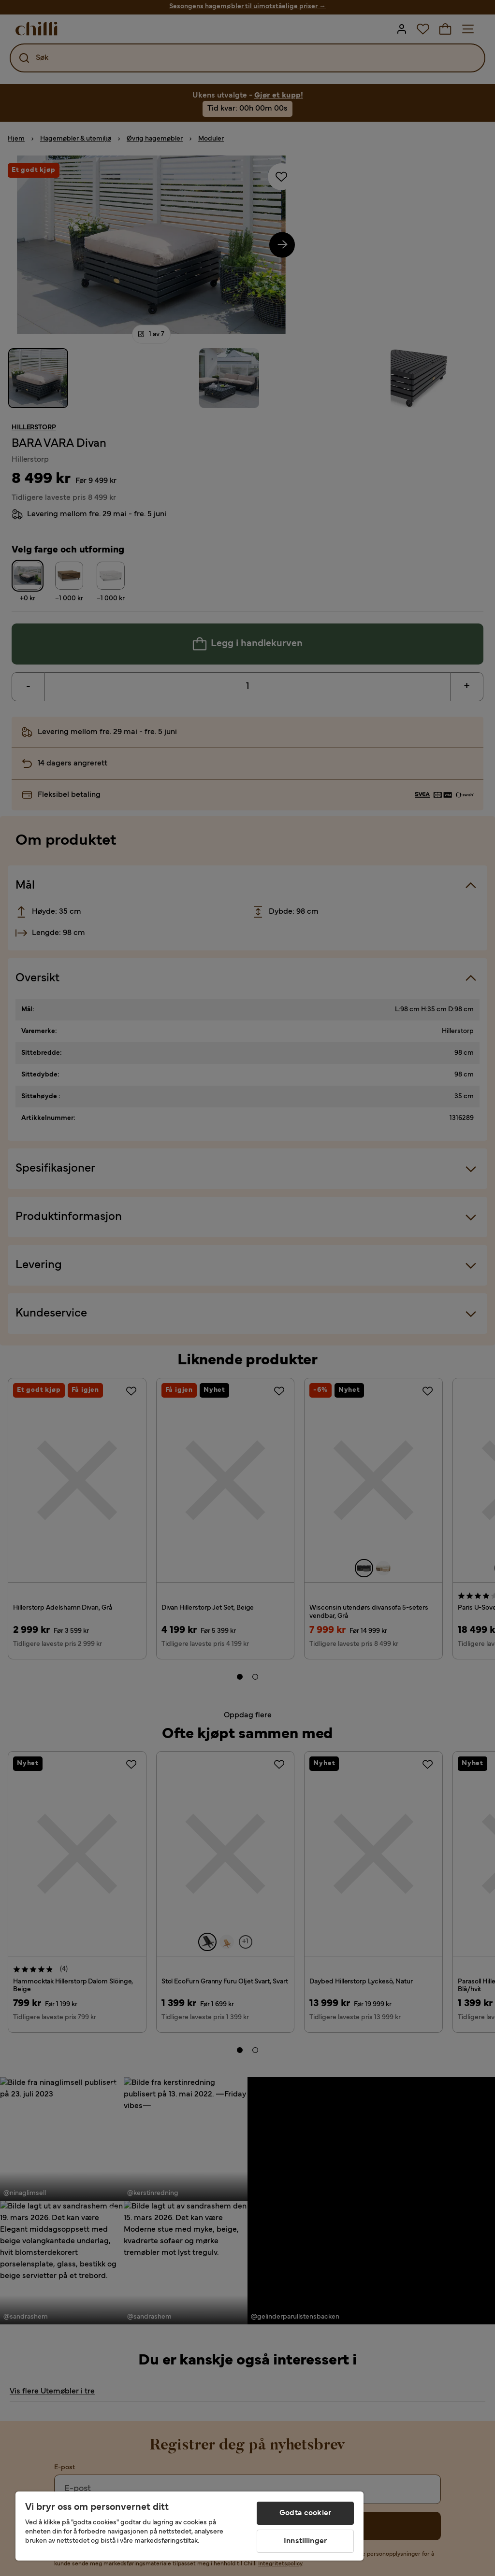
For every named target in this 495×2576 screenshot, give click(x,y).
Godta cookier (305, 2513)
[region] (189, 2526)
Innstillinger (305, 2541)
